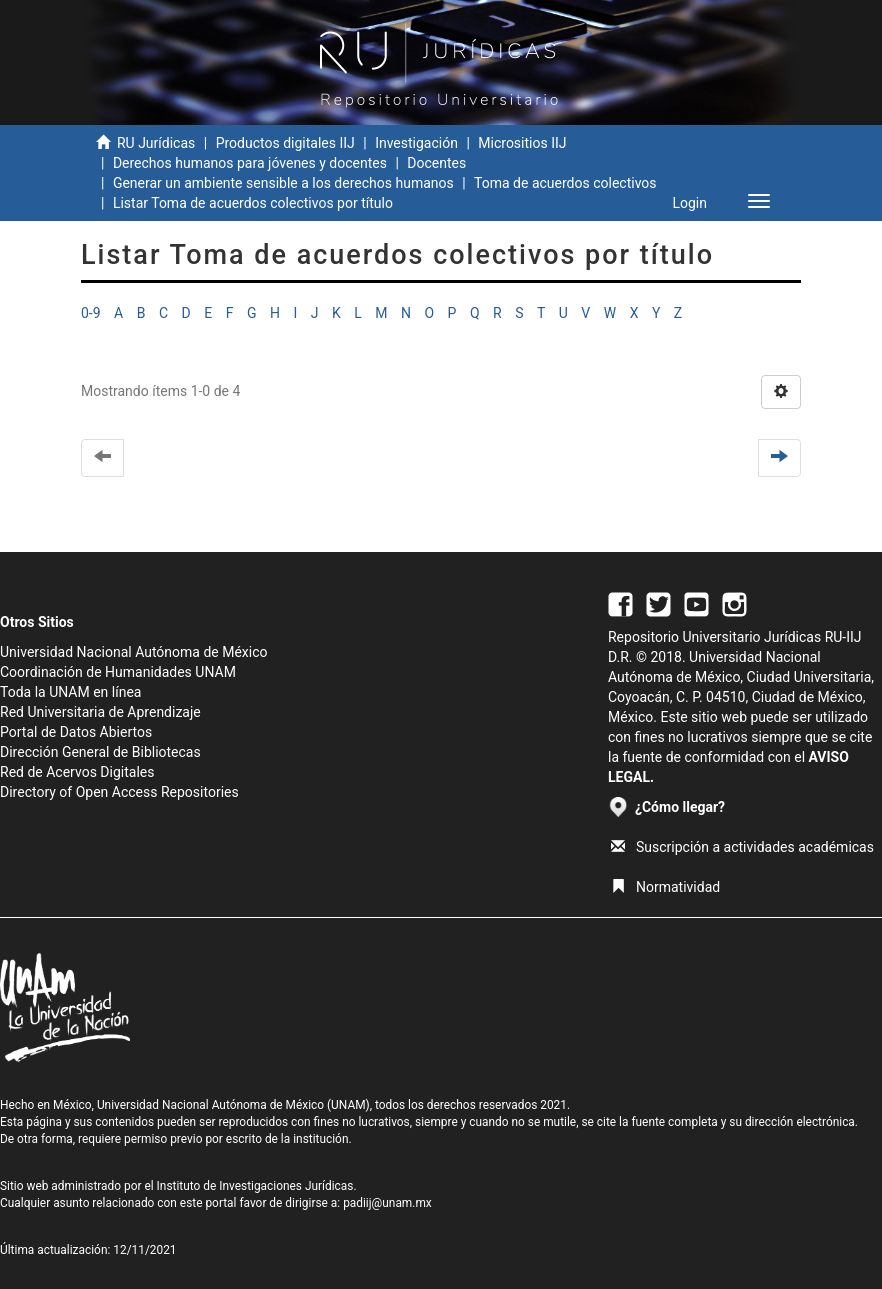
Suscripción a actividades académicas (742, 847)
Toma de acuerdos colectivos (565, 183)
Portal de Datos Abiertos (76, 732)
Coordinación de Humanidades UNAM (118, 672)
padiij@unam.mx (387, 1203)
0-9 (91, 313)
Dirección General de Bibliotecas (100, 752)
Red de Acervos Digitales (77, 772)
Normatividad (665, 887)
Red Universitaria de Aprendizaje (100, 712)
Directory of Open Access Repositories (119, 792)
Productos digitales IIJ (285, 143)
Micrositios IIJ (522, 143)
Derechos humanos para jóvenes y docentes (250, 163)
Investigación (416, 143)
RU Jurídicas (156, 143)
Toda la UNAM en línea (70, 692)
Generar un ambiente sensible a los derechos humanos (283, 183)
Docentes (436, 163)
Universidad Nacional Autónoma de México (134, 652)
